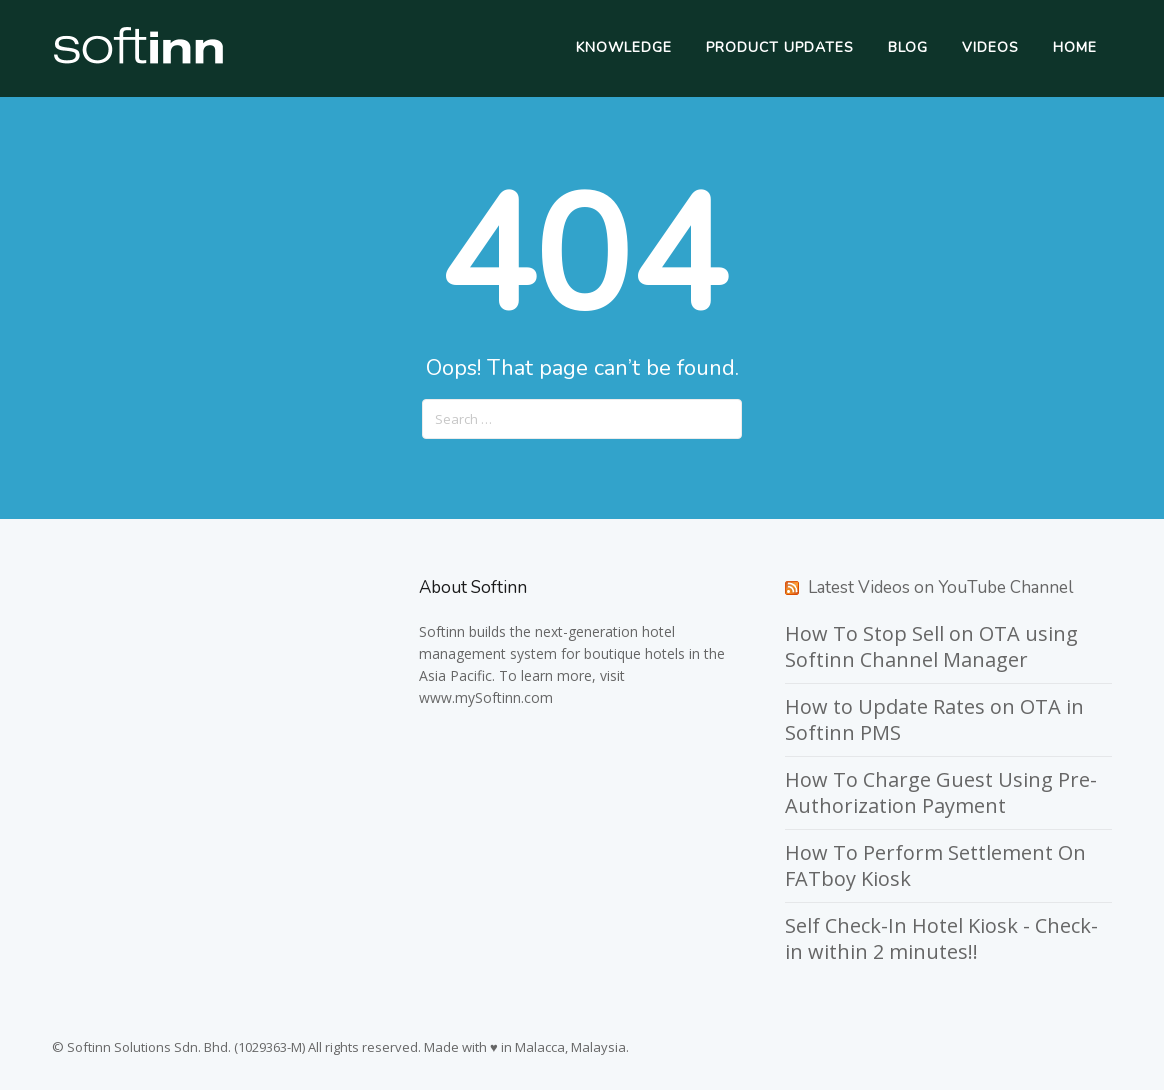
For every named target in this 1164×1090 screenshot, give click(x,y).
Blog (908, 47)
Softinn (442, 631)
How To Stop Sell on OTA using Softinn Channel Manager (931, 646)
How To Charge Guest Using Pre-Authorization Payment (941, 792)
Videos (990, 47)
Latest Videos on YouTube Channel (940, 587)
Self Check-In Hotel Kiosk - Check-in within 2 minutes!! (941, 938)
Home (1075, 47)
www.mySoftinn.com (486, 697)
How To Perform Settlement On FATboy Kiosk (935, 865)
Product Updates (780, 47)
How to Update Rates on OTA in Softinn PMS (934, 719)
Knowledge (624, 47)
